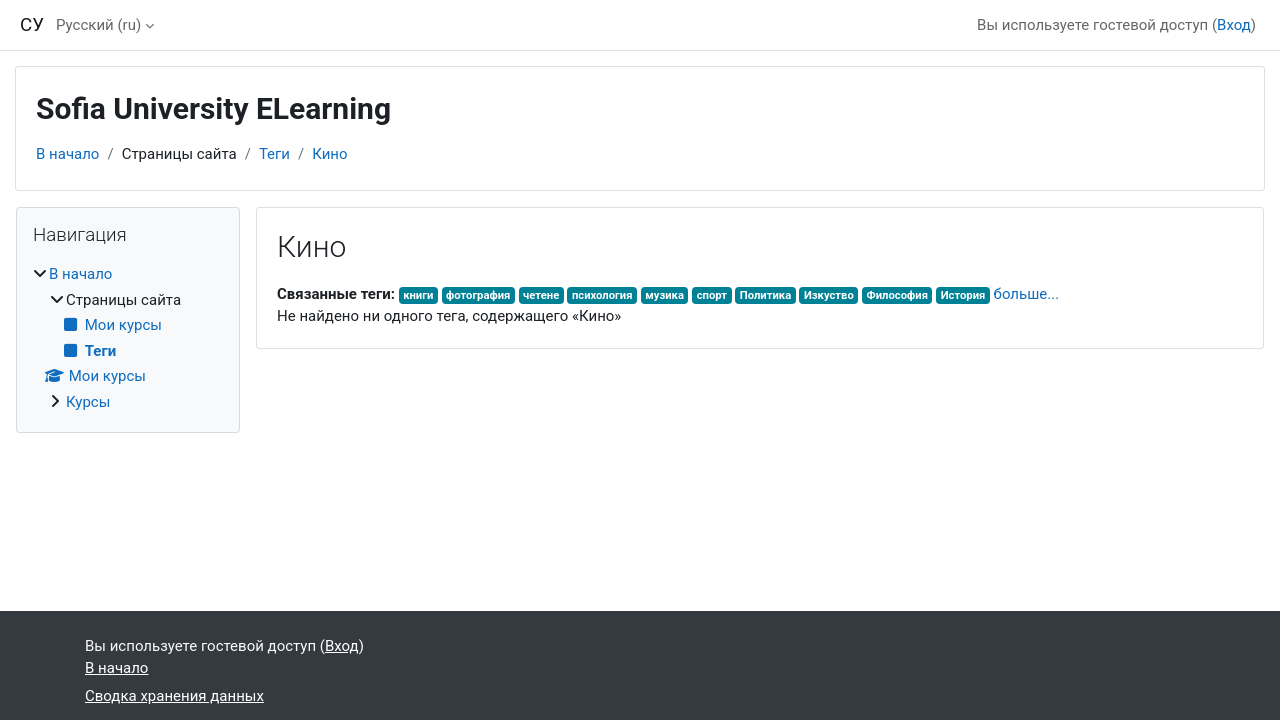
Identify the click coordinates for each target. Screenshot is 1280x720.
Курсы (88, 402)
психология (602, 295)
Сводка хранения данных (174, 696)
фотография (478, 295)
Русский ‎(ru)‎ (98, 25)
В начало (67, 154)
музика (664, 295)
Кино (329, 154)
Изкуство (829, 295)
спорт (712, 295)
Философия (897, 295)
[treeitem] (128, 338)
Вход (1234, 25)
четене (541, 295)
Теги (274, 154)
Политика (765, 295)
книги (418, 295)
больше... (1027, 294)
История (963, 295)
